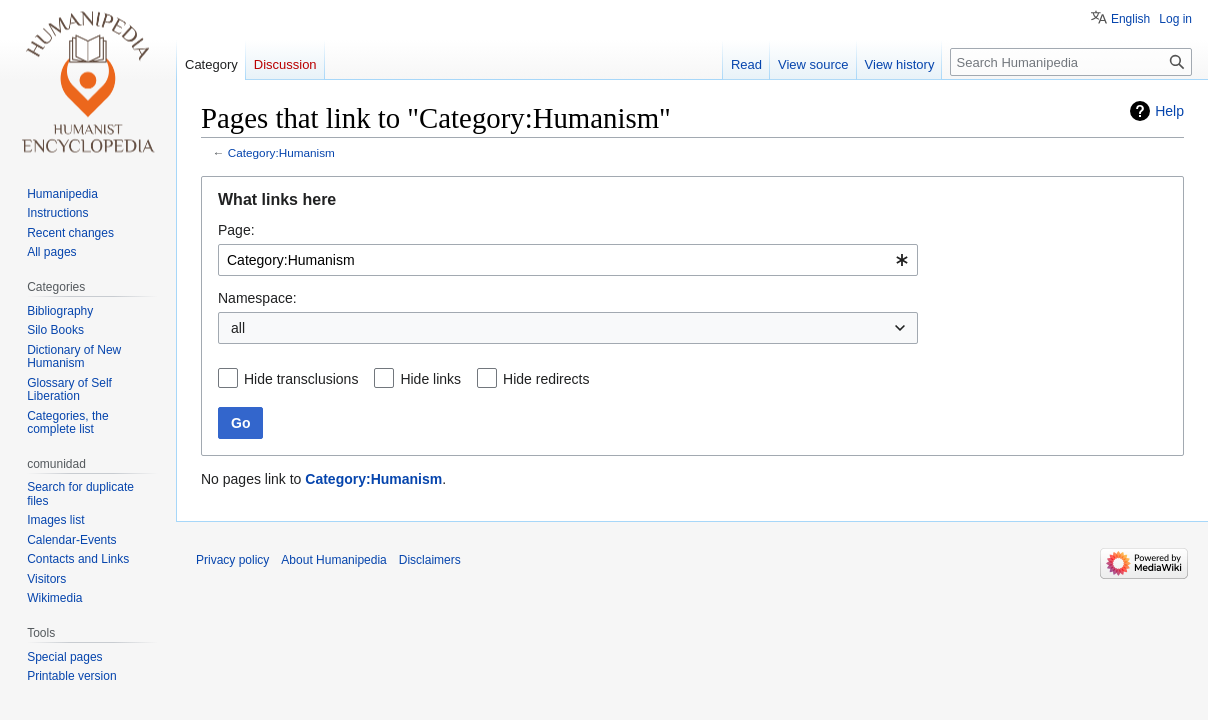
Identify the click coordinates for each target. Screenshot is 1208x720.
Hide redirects (546, 379)
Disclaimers (430, 560)
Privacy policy (232, 560)
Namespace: (257, 298)
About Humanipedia (333, 560)
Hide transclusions (301, 379)
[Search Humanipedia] (1071, 62)
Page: (236, 230)
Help (1169, 111)
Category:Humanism (281, 152)
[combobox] (568, 260)
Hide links (430, 379)
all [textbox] (238, 328)
